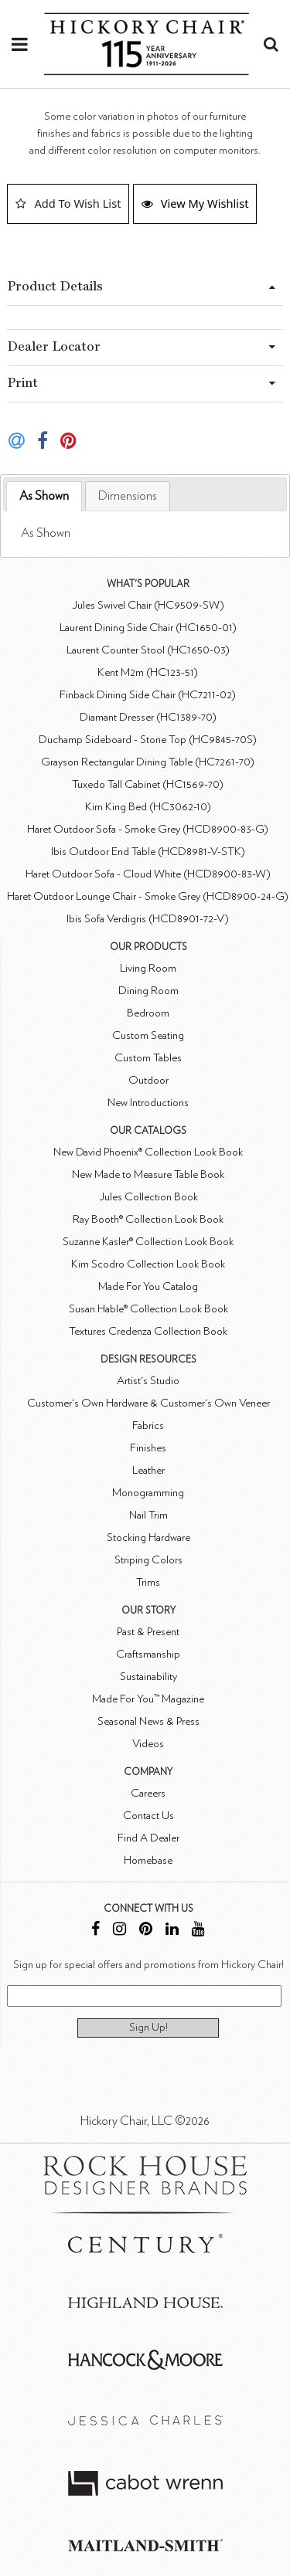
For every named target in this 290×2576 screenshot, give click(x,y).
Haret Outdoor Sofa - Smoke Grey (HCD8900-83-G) (147, 829)
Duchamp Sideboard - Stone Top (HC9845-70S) (148, 739)
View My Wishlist (195, 203)
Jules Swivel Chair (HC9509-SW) (148, 605)
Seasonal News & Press (148, 1721)
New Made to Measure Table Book (148, 1174)
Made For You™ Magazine (148, 1699)
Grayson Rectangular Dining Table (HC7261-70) (147, 762)
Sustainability (148, 1676)
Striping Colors (148, 1560)
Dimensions (127, 496)
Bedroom (148, 1013)
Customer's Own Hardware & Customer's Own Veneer (148, 1403)
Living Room (148, 968)
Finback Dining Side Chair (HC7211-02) (148, 695)
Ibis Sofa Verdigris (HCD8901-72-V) (148, 919)
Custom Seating (148, 1035)
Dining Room (148, 990)
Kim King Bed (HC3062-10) (148, 807)
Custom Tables (148, 1058)
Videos (148, 1744)
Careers (148, 1793)
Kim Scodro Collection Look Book (148, 1264)
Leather (148, 1470)
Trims (148, 1582)
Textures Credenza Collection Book (148, 1331)
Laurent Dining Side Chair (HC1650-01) (148, 627)
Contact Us (148, 1815)
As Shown (44, 496)
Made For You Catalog (148, 1286)
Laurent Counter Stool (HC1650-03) (148, 650)
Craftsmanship (148, 1654)
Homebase (148, 1860)
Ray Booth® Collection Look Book (148, 1219)
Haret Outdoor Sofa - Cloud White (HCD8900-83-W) (148, 874)
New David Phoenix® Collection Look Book (148, 1152)
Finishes (148, 1448)
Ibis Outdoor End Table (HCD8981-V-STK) (148, 851)
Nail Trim (148, 1515)
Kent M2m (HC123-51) (147, 672)
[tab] (44, 496)
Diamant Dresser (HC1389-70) (148, 717)
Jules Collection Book (148, 1197)
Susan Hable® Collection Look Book (148, 1309)
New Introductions (148, 1102)
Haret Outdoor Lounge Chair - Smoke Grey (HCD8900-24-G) (147, 896)
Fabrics (148, 1425)
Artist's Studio (148, 1380)
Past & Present (148, 1632)
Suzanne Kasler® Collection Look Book (148, 1241)
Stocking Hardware (148, 1537)
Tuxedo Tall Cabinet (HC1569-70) (147, 784)
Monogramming (148, 1492)
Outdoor (148, 1080)
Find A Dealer (148, 1838)
